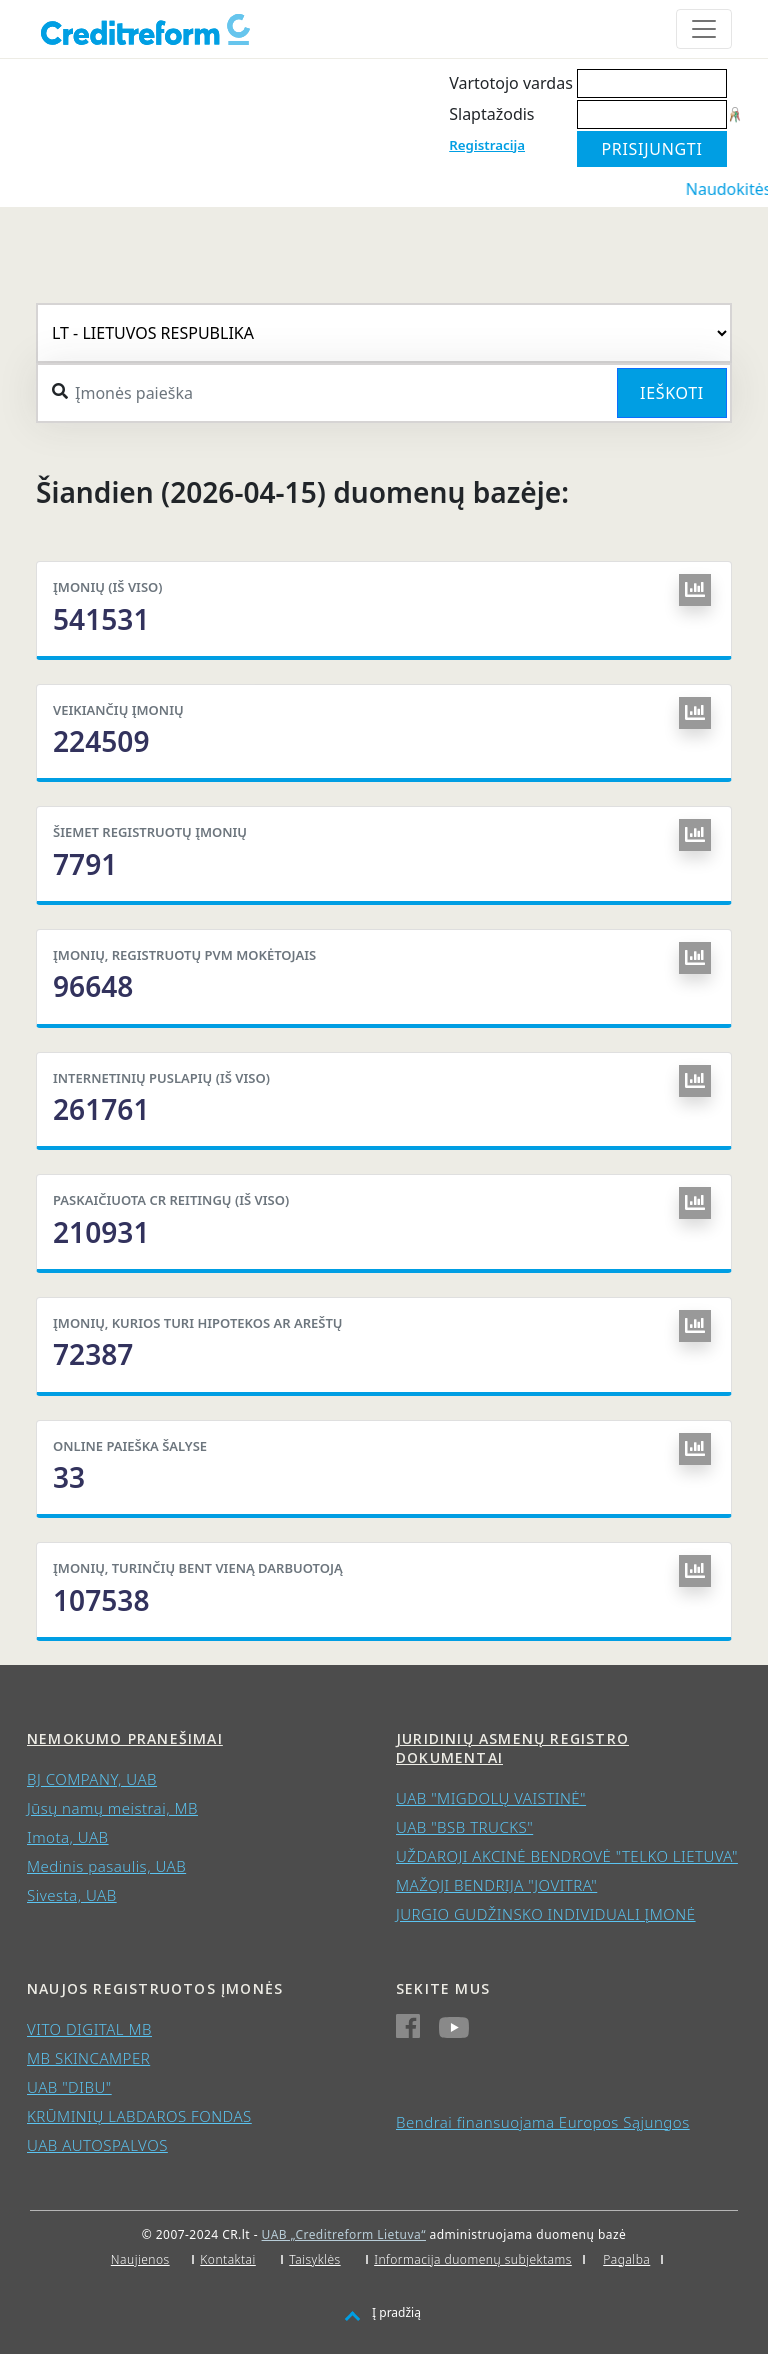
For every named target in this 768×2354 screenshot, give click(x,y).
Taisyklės (314, 2259)
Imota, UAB (68, 1837)
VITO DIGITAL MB (89, 2029)
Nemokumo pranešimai (125, 1738)
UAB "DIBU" (69, 2087)
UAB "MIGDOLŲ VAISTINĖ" (491, 1798)
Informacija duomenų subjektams (473, 2259)
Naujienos (140, 2259)
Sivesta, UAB (72, 1895)
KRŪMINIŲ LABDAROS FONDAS (139, 2116)
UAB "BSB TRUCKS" (464, 1827)
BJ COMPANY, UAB (92, 1779)
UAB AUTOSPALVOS (97, 2145)
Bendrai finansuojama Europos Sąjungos (543, 2122)
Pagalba (626, 2259)
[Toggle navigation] (704, 29)
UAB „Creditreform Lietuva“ (344, 2234)
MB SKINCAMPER (88, 2058)
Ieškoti (672, 393)
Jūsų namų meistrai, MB (112, 1808)
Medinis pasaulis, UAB (106, 1866)
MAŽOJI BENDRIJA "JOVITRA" (496, 1885)
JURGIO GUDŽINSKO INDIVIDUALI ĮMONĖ (546, 1914)
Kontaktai (228, 2259)
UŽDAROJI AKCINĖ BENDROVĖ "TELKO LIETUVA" (567, 1856)
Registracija (487, 145)
